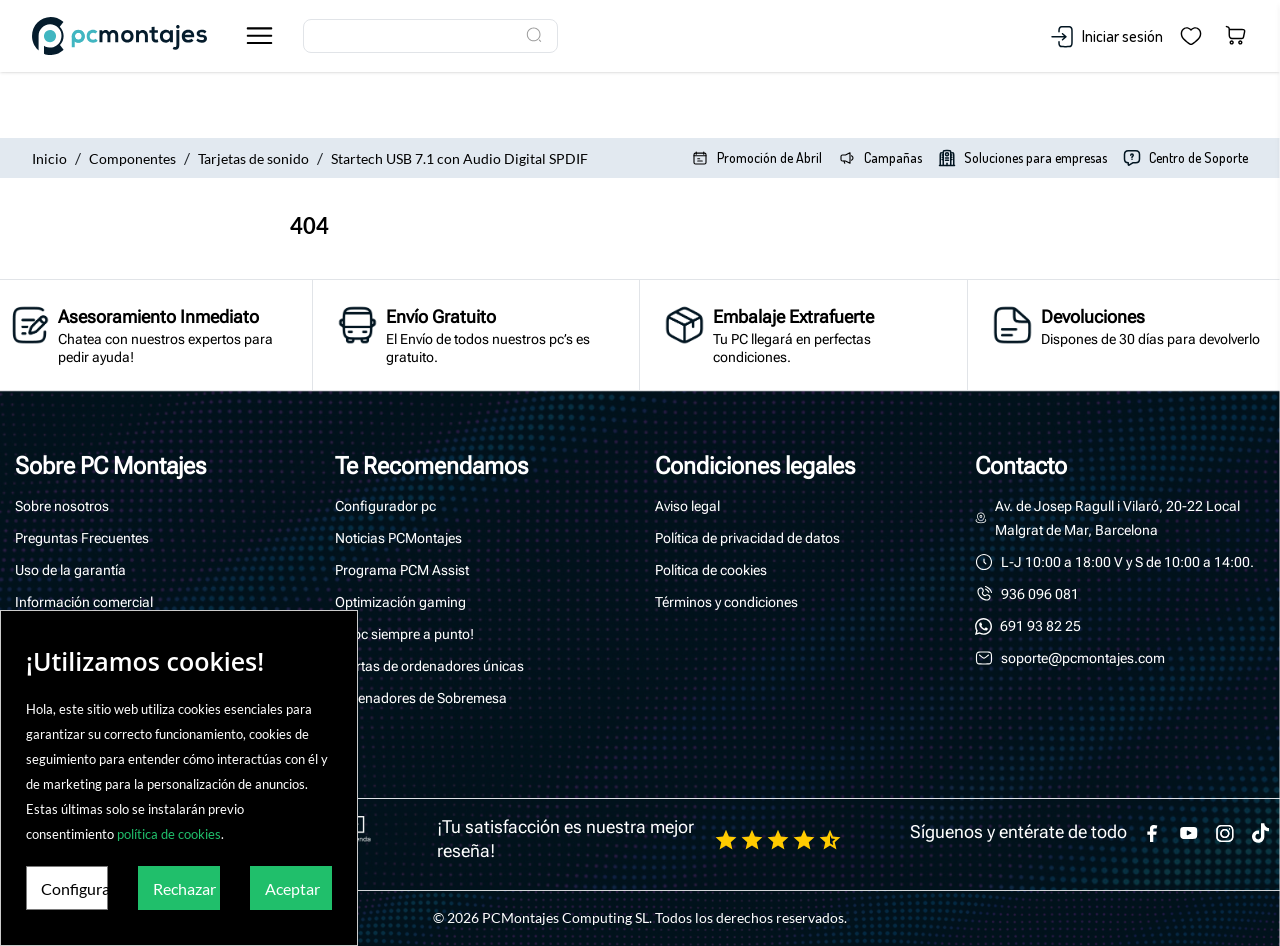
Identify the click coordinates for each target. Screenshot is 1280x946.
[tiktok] (1261, 833)
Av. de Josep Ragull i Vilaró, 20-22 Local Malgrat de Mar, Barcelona (1119, 518)
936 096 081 (1040, 594)
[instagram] (1225, 833)
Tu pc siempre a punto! (404, 634)
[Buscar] (430, 36)
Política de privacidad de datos (747, 538)
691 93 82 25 (1040, 626)
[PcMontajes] (132, 35)
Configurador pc (385, 506)
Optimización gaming (400, 602)
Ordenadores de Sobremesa (421, 698)
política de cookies (169, 834)
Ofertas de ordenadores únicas (429, 666)
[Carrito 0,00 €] (1236, 36)
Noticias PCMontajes (398, 538)
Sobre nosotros (62, 506)
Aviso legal (687, 506)
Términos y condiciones (726, 602)
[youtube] (1189, 833)
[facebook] (1153, 833)
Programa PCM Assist (402, 570)
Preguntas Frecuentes (82, 538)
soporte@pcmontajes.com (1083, 658)
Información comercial (84, 602)
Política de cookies (711, 570)
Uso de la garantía (70, 570)
